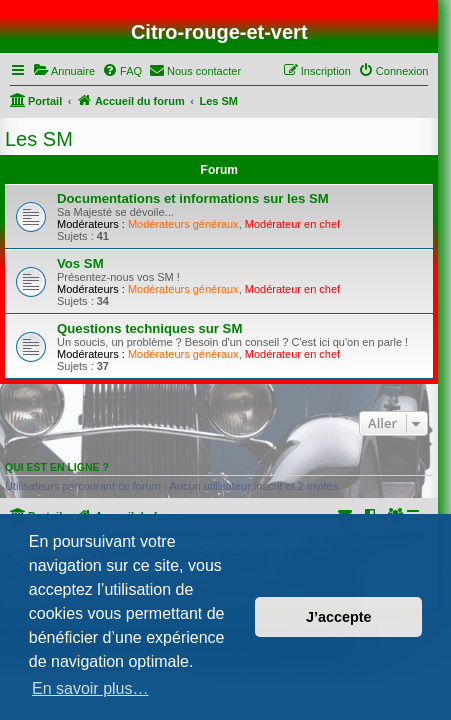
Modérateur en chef (292, 224)
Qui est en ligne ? (57, 467)
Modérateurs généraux (183, 224)
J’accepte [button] (339, 617)
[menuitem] (64, 71)
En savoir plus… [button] (90, 688)
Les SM (39, 139)
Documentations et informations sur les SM (193, 198)
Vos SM (80, 263)
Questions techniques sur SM (149, 328)
